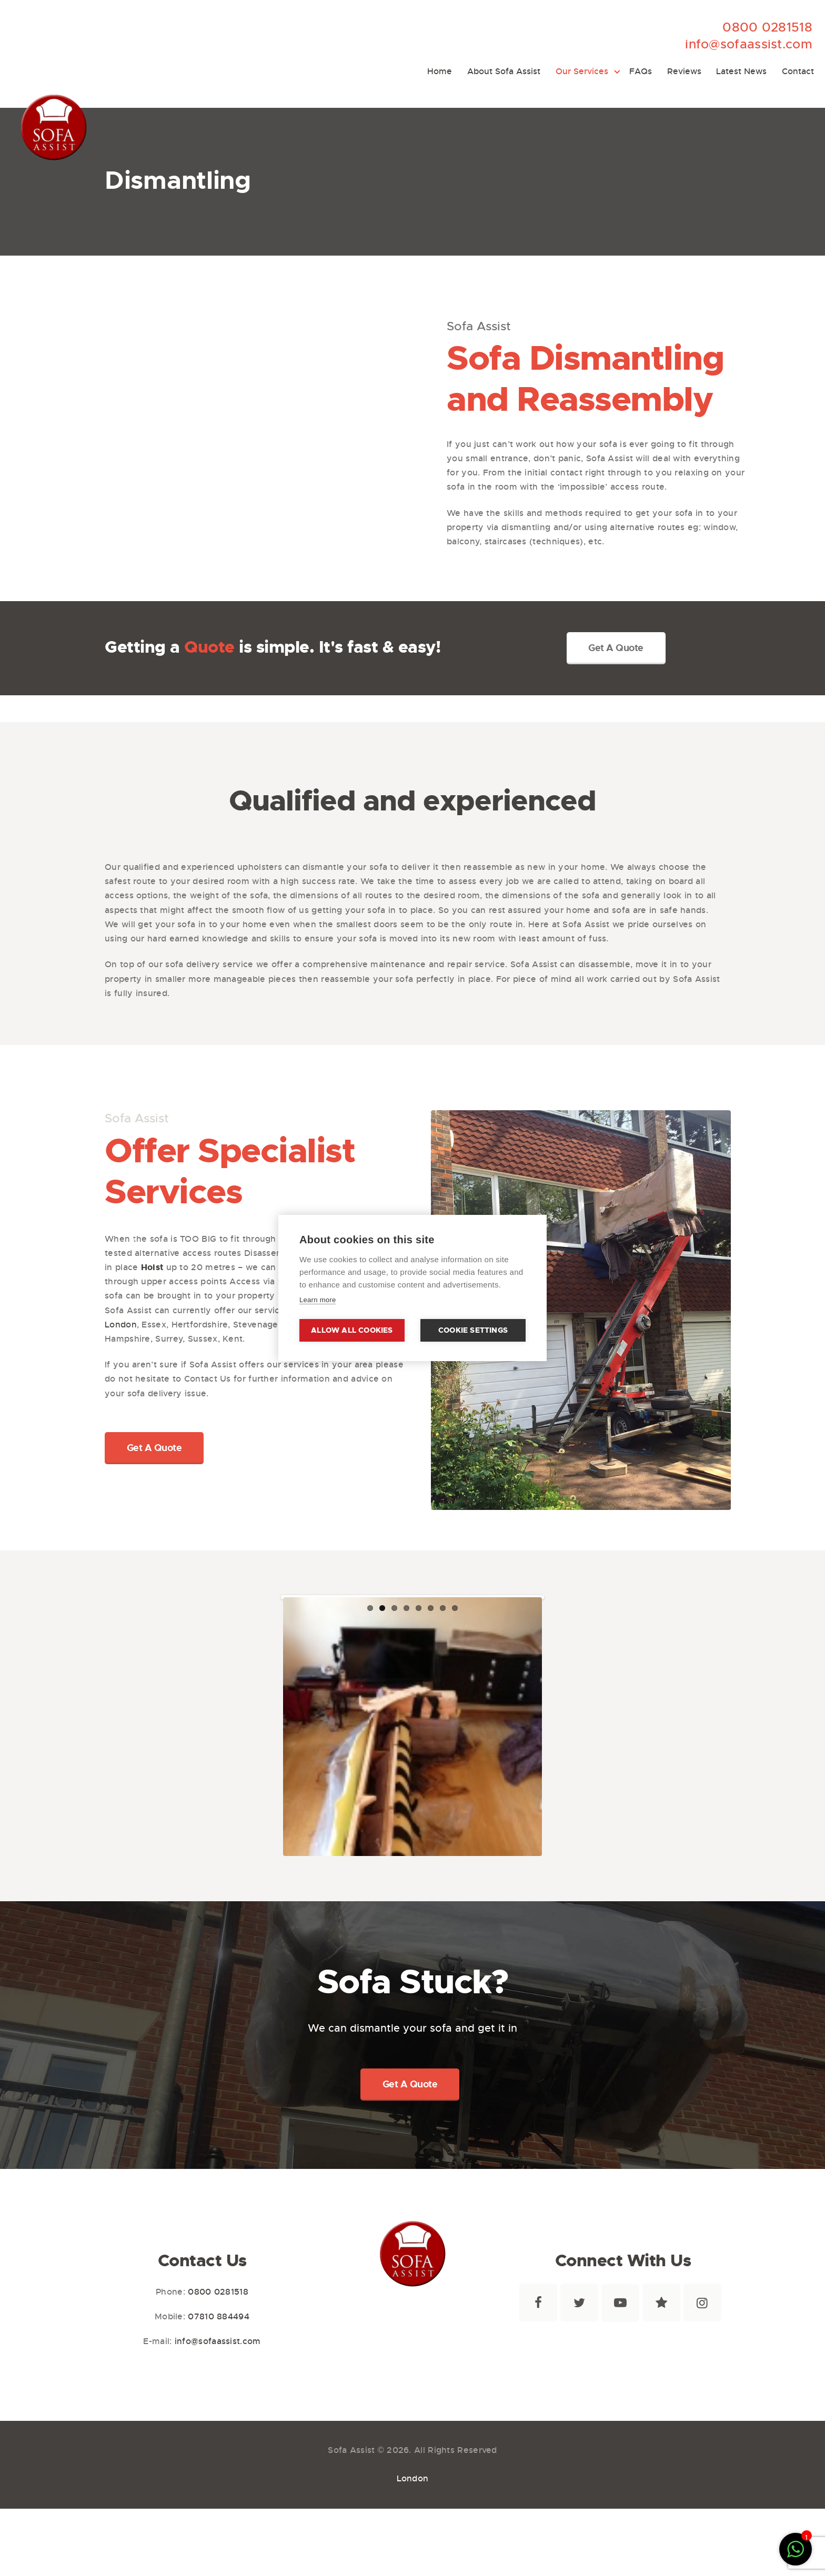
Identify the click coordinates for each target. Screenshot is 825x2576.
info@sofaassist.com (748, 44)
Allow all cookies (352, 1330)
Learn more (317, 1300)
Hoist (152, 1267)
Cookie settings (473, 1330)
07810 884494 (218, 2350)
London (121, 1324)
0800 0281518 (767, 27)
